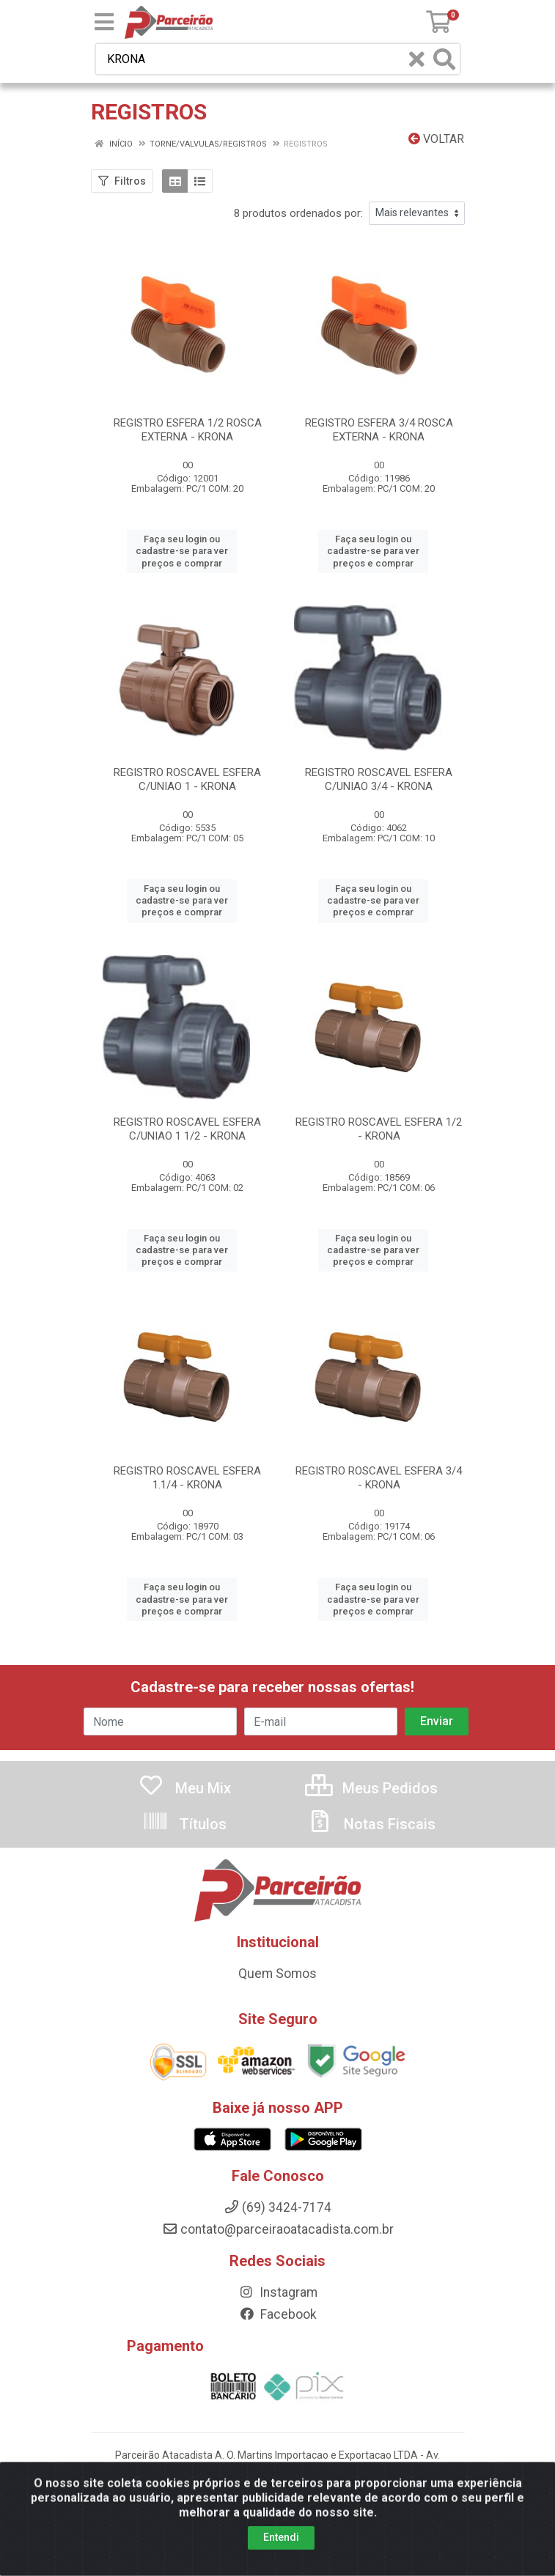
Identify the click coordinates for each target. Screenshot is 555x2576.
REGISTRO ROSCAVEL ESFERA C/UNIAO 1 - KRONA (187, 779)
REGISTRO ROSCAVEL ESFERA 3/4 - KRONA (378, 1477)
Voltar (436, 139)
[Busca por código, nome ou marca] (250, 59)
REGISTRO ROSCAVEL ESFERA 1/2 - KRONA (378, 1129)
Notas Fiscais (370, 1824)
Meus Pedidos (371, 1788)
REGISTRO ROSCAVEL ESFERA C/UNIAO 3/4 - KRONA (378, 779)
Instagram (277, 2292)
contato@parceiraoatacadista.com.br (278, 2229)
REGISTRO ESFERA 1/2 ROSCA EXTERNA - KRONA (188, 429)
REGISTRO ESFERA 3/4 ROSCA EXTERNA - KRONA (379, 429)
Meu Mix (184, 1788)
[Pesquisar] (444, 59)
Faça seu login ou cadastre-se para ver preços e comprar (182, 551)
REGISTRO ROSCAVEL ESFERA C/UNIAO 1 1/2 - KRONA (187, 1129)
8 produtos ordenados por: (298, 213)
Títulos (184, 1824)
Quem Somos (277, 1973)
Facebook (278, 2314)
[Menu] (104, 22)
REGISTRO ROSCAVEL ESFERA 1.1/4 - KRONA (187, 1477)
